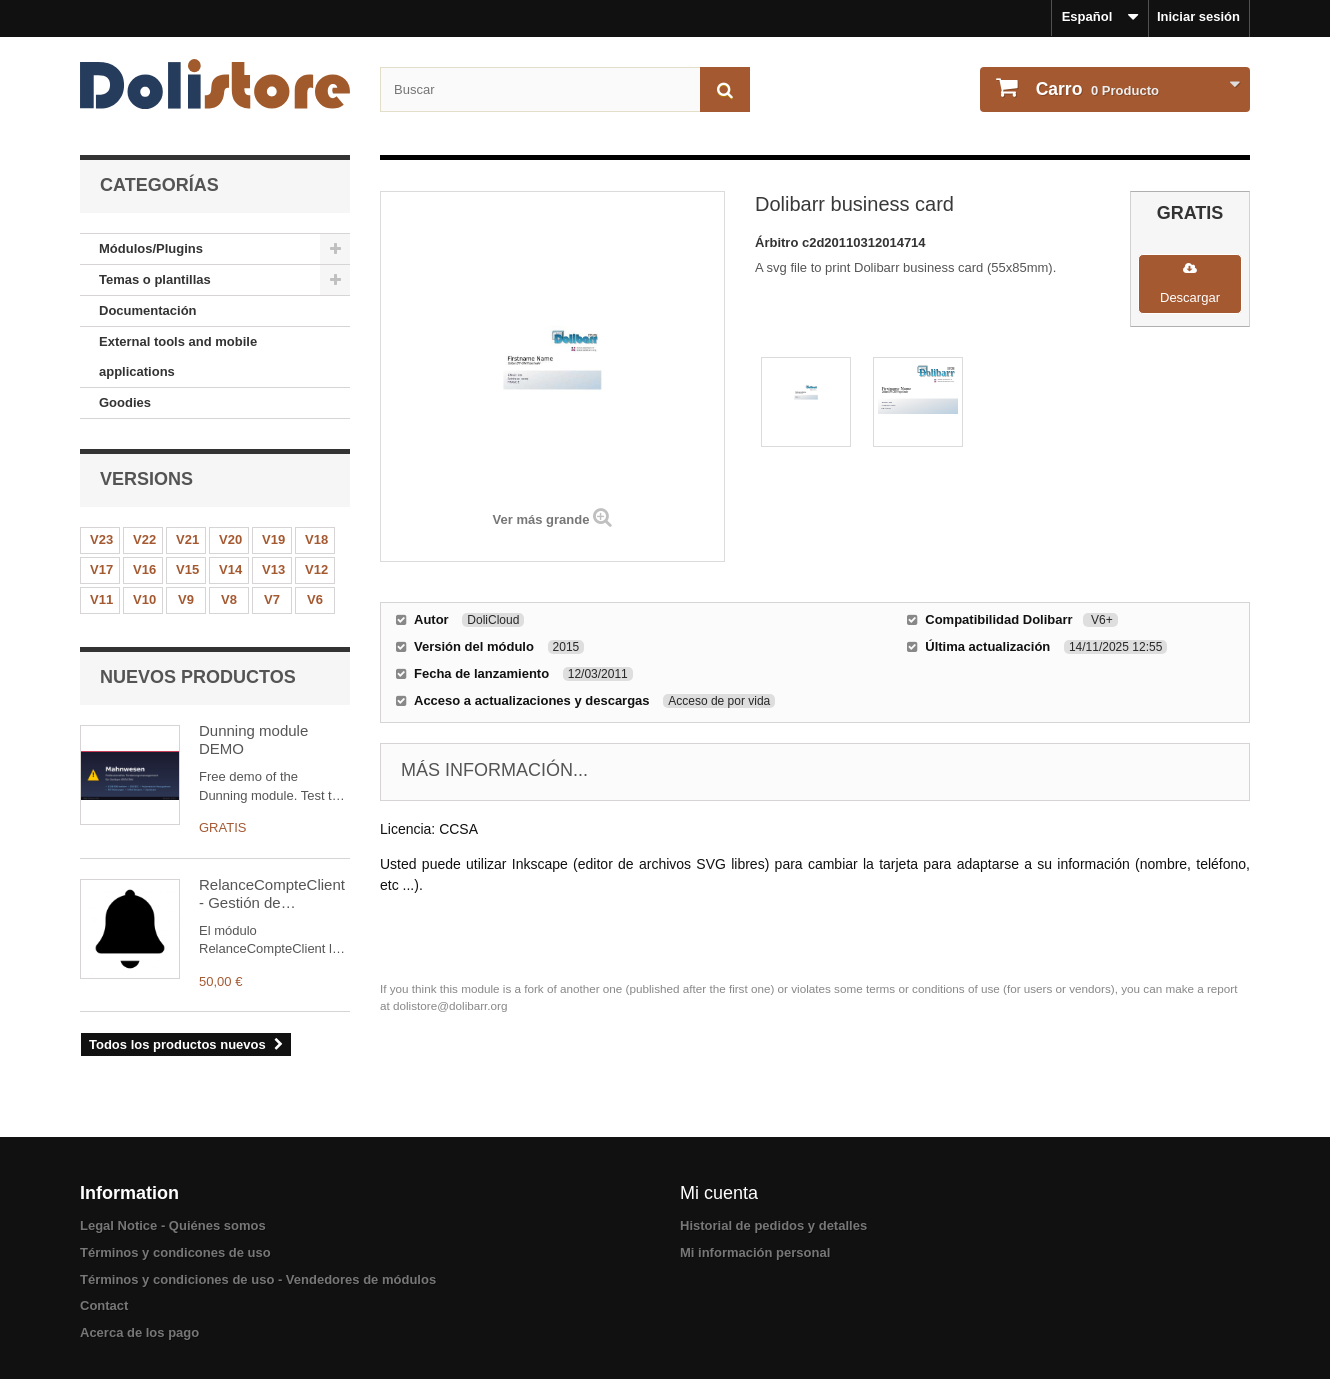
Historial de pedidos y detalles (773, 1225)
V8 (229, 599)
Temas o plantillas (155, 279)
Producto (1095, 89)
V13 (273, 569)
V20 (230, 539)
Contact (104, 1305)
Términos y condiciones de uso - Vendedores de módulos (258, 1279)
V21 (187, 539)
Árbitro (778, 242)
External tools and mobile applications (178, 356)
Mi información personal (755, 1252)
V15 (187, 569)
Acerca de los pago (139, 1332)
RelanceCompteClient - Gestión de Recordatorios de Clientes (272, 894)
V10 (144, 599)
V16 (144, 569)
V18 (316, 539)
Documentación (148, 310)
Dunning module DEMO (253, 739)
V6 (315, 599)
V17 (101, 569)
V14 (230, 569)
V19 (273, 539)
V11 (101, 599)
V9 (186, 599)
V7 (272, 599)
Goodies (125, 402)
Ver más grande (541, 519)
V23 (101, 539)
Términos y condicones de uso (175, 1252)
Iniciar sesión (1198, 16)
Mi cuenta (719, 1193)
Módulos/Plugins (151, 248)
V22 (144, 539)
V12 (316, 569)
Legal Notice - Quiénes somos (173, 1225)
